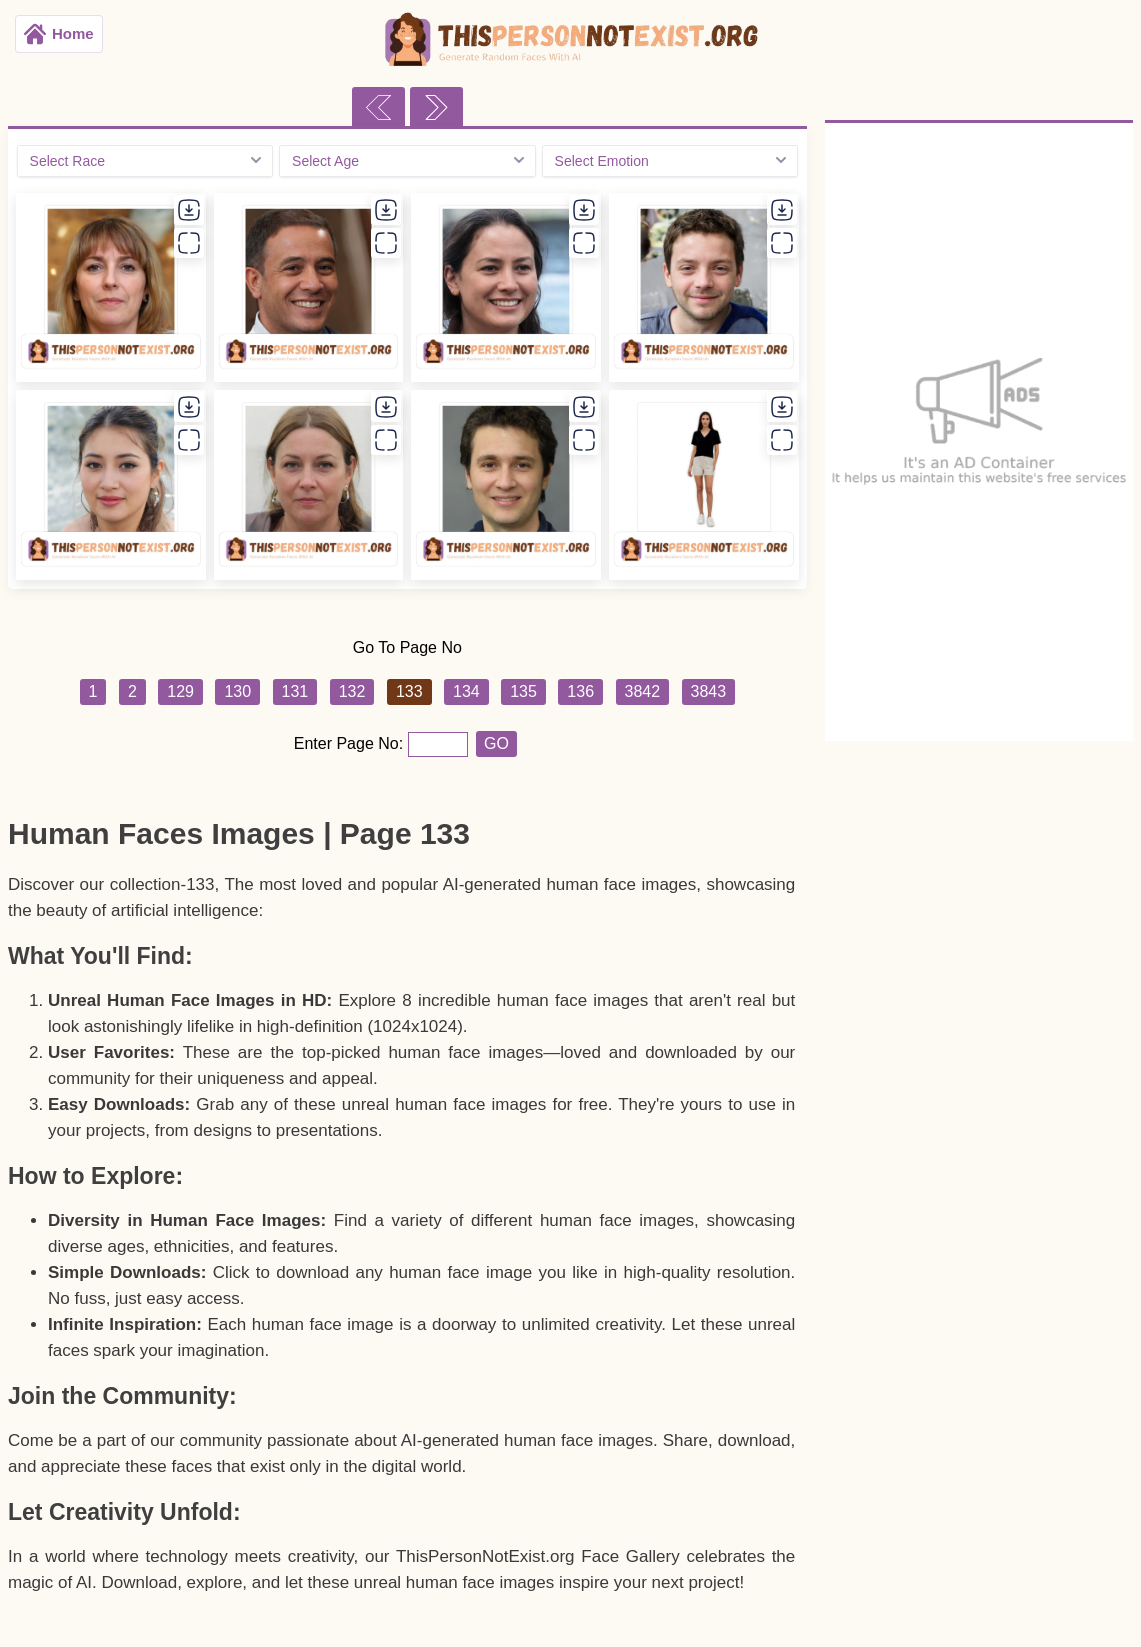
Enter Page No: (351, 743)
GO (496, 743)
